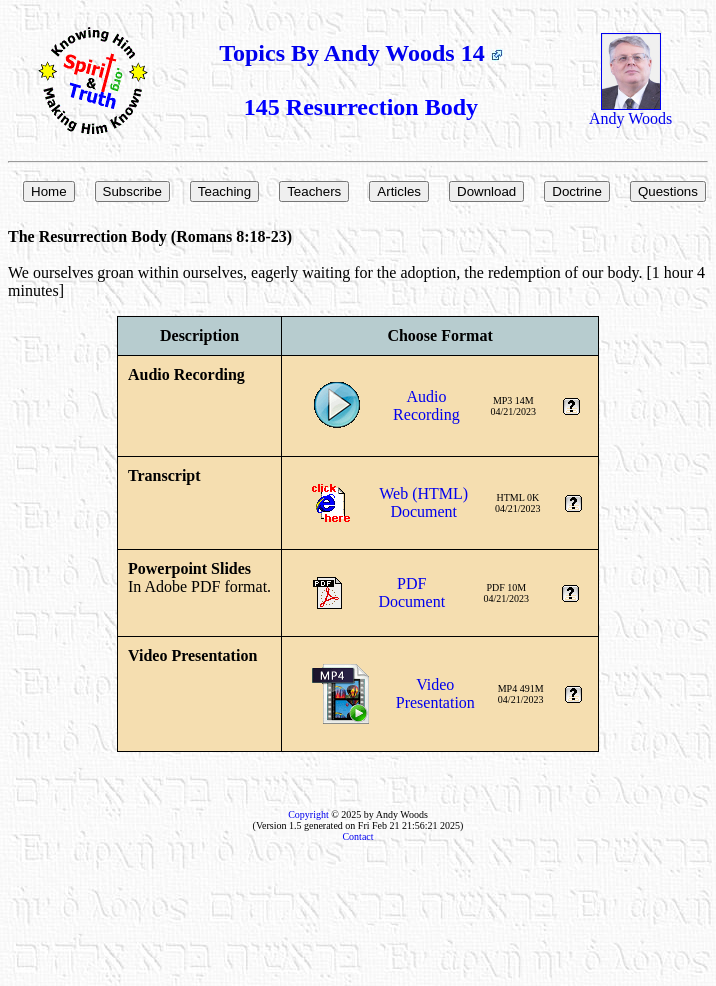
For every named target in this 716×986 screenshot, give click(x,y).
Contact (357, 836)
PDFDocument (411, 592)
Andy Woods (630, 111)
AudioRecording (426, 405)
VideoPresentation (435, 693)
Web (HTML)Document (423, 502)
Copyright (308, 814)
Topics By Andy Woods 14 (360, 53)
